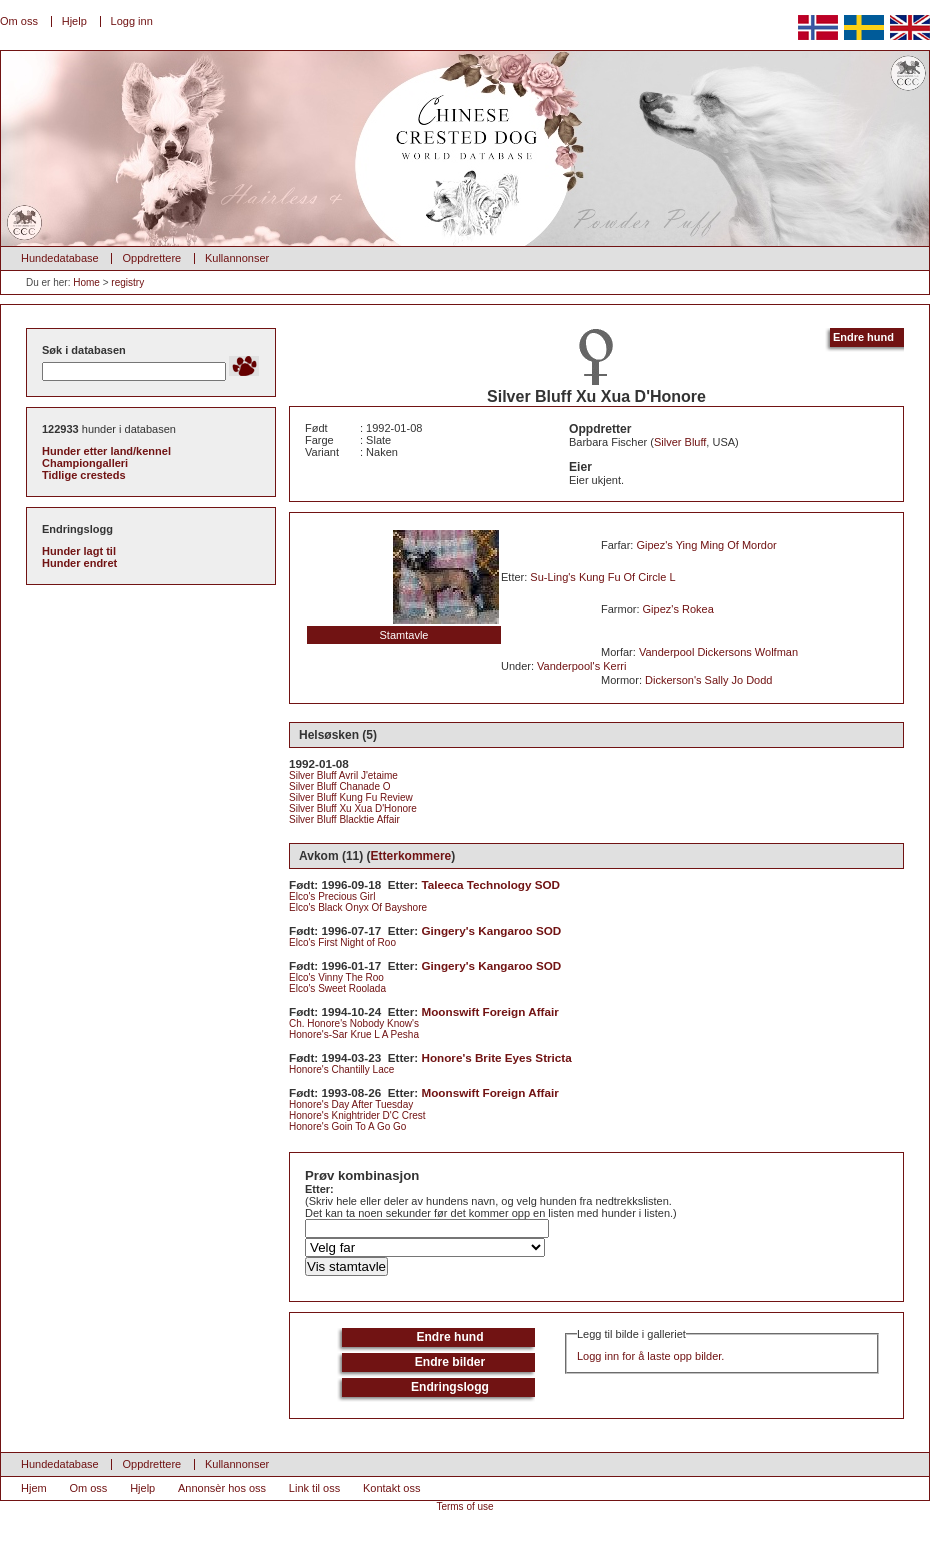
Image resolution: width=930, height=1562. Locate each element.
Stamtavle (404, 635)
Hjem (34, 1488)
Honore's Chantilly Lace (341, 1069)
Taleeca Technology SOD (491, 884)
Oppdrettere (151, 258)
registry (127, 282)
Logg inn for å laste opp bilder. (650, 1356)
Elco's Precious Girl (332, 896)
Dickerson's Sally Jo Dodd (708, 680)
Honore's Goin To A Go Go (347, 1126)
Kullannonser (237, 258)
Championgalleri (85, 463)
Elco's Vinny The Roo (336, 977)
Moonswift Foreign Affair (490, 1011)
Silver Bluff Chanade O (340, 786)
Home (86, 282)
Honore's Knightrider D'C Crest (357, 1115)
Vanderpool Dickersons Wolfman (718, 652)
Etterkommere (411, 856)
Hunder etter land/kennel (106, 451)
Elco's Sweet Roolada (337, 988)
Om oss (19, 21)
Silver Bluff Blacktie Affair (344, 819)
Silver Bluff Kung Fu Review (351, 797)
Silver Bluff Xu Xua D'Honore (353, 808)
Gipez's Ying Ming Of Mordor (706, 545)
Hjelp (74, 21)
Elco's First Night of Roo (342, 942)
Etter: (319, 1189)
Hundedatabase (60, 258)
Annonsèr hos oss (222, 1488)
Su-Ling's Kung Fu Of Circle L (602, 577)
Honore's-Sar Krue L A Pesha (354, 1034)
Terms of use (464, 1506)
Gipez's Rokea (678, 609)
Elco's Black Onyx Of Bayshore (358, 907)
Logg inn (132, 21)
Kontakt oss (391, 1488)
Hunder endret (79, 563)
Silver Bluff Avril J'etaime (343, 775)
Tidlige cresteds (84, 475)
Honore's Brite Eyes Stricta (497, 1057)
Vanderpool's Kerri (581, 666)
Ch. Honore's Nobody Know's (354, 1023)
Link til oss (314, 1488)
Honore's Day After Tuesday (351, 1104)
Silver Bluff (680, 442)
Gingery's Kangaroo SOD (492, 930)
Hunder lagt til (79, 551)
